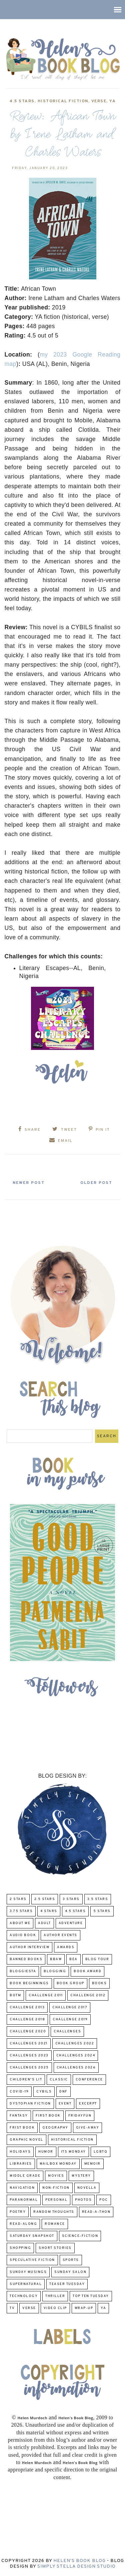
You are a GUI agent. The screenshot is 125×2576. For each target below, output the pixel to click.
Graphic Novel (26, 2140)
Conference (89, 2079)
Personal (56, 2200)
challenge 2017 (69, 2007)
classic (59, 2079)
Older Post (96, 1183)
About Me (20, 1923)
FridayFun (80, 2116)
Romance (55, 2224)
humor (45, 2152)
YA (112, 101)
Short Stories (55, 2248)
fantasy (19, 2116)
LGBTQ (101, 2152)
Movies (56, 2176)
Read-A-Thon (96, 2212)
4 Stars (48, 1911)
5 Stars (102, 1911)
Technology (24, 2296)
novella (87, 2188)
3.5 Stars (97, 1899)
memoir (92, 2164)
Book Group (70, 1983)
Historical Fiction (63, 101)
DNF (63, 2091)
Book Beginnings (29, 1983)
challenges (67, 2031)
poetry (18, 2212)
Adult (44, 1923)
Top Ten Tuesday (91, 2296)
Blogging (55, 1971)
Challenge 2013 (27, 2007)
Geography (55, 2128)
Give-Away (87, 2128)
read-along (23, 2224)
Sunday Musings (28, 2272)
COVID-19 (19, 2091)
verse (99, 101)
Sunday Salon (70, 2272)
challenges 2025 (29, 2067)
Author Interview (29, 1947)
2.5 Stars (44, 1899)
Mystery (81, 2176)
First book (48, 2116)
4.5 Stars (22, 101)
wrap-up (84, 2308)
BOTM (15, 1995)
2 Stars (18, 1899)
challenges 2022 (74, 2043)
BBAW (56, 1959)
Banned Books (26, 1959)
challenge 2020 (28, 2031)
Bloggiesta (23, 1971)
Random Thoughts (53, 2212)
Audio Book (23, 1935)
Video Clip (55, 2308)
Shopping (20, 2248)
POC (103, 2200)
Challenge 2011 (46, 1995)
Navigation (22, 2188)
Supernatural (26, 2284)
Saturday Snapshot (32, 2236)
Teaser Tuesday (67, 2284)
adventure (71, 1923)
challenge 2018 (27, 2019)
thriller (55, 2296)
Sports (71, 2260)
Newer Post (29, 1183)
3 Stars (71, 1899)
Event (65, 2104)
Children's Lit (26, 2079)
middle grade (25, 2176)
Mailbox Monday (58, 2164)
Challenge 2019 (70, 2019)
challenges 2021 (29, 2043)
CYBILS (44, 2091)
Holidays (20, 2152)
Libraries (21, 2164)
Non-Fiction (56, 2188)
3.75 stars (21, 1911)
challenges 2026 (76, 2067)
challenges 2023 (29, 2055)
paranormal (24, 2200)
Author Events (60, 1935)
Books (99, 1983)
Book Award (87, 1971)
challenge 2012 (87, 1995)
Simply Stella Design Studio (76, 2566)
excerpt (88, 2104)
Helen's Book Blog (79, 2561)
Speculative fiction (32, 2260)
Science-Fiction (80, 2236)
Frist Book (22, 2128)
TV (12, 2308)
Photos (83, 2200)
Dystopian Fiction (30, 2104)
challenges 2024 (75, 2055)
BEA (73, 1959)
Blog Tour (97, 1959)
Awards (65, 1947)
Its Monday (73, 2152)
